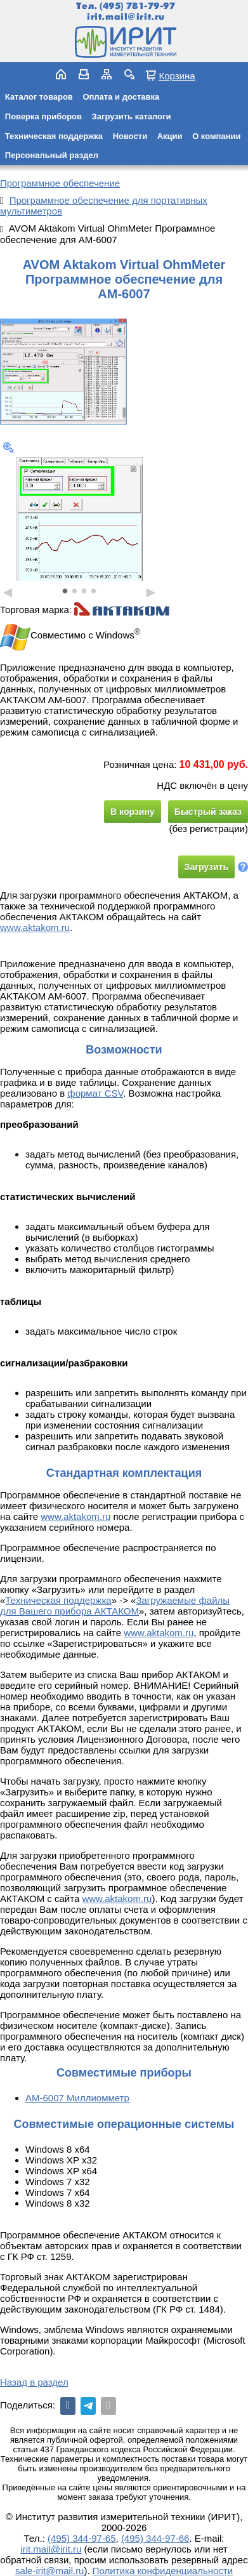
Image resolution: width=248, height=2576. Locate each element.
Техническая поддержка (54, 136)
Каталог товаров (39, 97)
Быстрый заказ (208, 812)
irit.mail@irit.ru (126, 17)
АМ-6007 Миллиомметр (77, 2097)
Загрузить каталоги (131, 116)
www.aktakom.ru (35, 927)
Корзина (177, 75)
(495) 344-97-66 (155, 2538)
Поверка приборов (43, 116)
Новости (130, 136)
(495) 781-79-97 (137, 6)
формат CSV (95, 1093)
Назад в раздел (34, 2382)
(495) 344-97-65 (82, 2538)
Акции (170, 136)
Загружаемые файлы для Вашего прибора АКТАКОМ (115, 1605)
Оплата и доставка (120, 97)
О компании (216, 136)
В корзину (132, 812)
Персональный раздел (51, 155)
